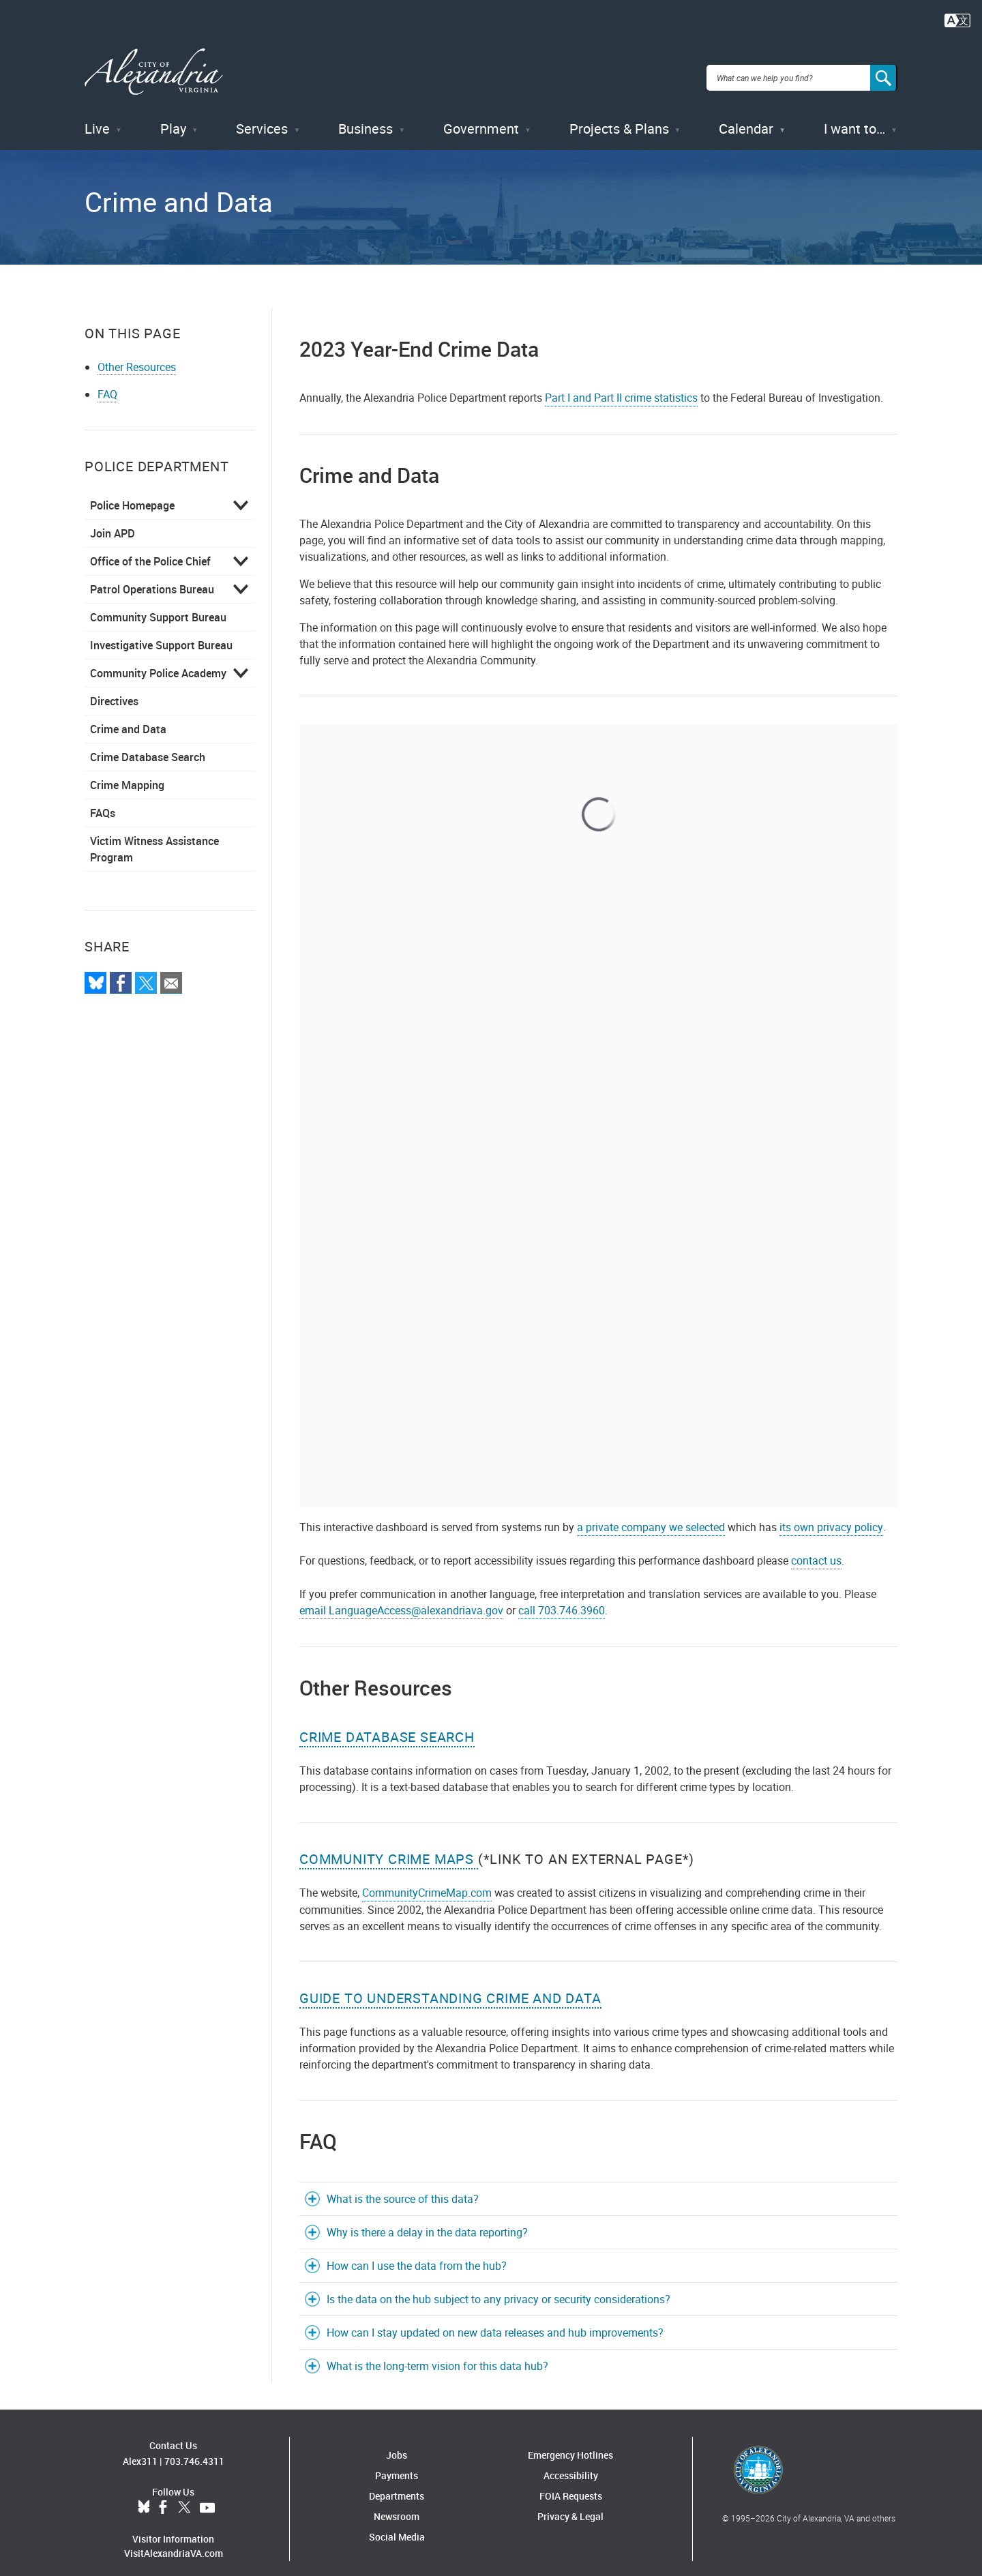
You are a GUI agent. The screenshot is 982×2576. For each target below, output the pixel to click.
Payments (396, 2462)
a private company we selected (651, 1514)
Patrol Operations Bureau (152, 576)
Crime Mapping (127, 772)
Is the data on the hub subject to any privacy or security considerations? (498, 2286)
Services (262, 115)
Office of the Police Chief (150, 548)
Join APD (112, 520)
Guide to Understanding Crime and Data (450, 1985)
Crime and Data (128, 716)
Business (365, 115)
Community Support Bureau (158, 604)
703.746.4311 (194, 2447)
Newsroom (396, 2503)
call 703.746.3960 (561, 1597)
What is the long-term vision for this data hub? (437, 2352)
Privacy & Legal (570, 2503)
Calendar (746, 115)
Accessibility (571, 2462)
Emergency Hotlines (570, 2442)
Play (173, 115)
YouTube (207, 2494)
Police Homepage (132, 492)
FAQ (107, 381)
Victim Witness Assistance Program (154, 836)
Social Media (397, 2523)
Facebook (163, 2494)
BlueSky (143, 2494)
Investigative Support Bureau (161, 632)
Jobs (396, 2442)
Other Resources (137, 353)
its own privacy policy (831, 1514)
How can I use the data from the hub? (417, 2252)
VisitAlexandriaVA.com (173, 2539)
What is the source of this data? (403, 2185)
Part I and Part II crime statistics (621, 384)
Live (97, 115)
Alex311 (140, 2447)
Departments (396, 2482)
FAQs (102, 800)
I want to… (854, 115)
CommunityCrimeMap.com (427, 1879)
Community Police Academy (158, 660)
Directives (114, 688)
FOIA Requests (570, 2482)
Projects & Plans (619, 115)
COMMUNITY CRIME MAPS (388, 1846)
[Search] (883, 71)
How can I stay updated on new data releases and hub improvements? (495, 2319)
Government (481, 115)
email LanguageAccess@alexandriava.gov (401, 1597)
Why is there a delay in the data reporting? (427, 2219)
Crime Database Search (147, 744)
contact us (816, 1547)
